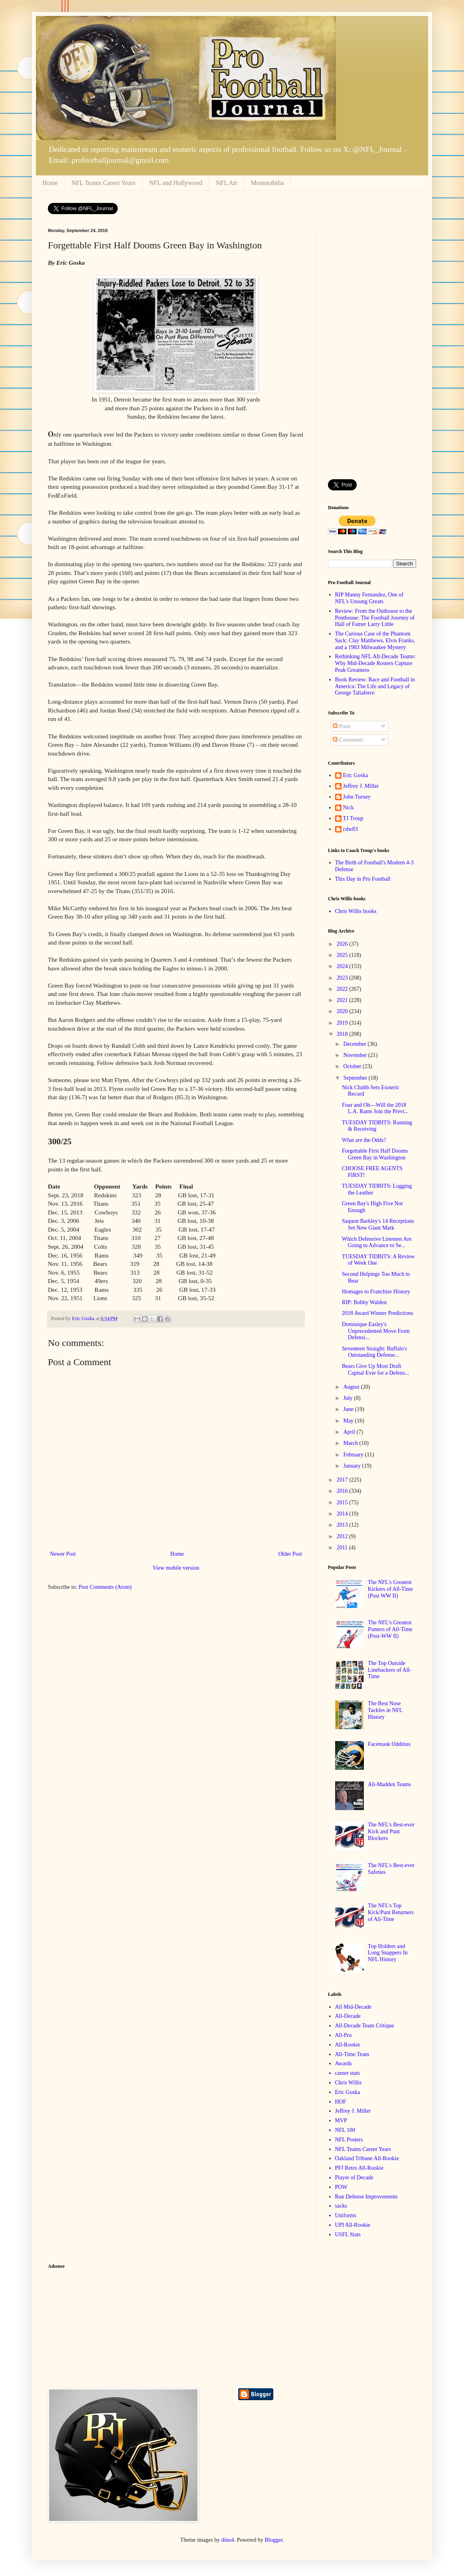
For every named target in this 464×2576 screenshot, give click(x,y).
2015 (343, 1502)
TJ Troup (353, 818)
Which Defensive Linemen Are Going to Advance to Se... (377, 1242)
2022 (343, 989)
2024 (343, 966)
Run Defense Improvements (366, 2197)
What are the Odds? (364, 1140)
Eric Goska (355, 775)
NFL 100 (345, 2130)
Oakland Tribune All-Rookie (367, 2158)
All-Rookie (347, 2045)
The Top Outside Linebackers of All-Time (389, 1670)
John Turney (357, 797)
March (351, 1443)
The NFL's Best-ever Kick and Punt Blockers (391, 1831)
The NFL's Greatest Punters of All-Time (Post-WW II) (390, 1629)
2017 (343, 1480)
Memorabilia (267, 182)
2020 (343, 1011)
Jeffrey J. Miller (361, 786)
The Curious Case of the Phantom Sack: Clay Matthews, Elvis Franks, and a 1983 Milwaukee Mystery (375, 640)
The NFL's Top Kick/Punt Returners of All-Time (391, 1912)
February (354, 1455)
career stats (347, 2073)
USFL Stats (348, 2235)
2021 (343, 1000)
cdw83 (350, 829)
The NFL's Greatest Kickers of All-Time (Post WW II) (390, 1589)
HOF (340, 2102)
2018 (343, 1034)
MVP (341, 2120)
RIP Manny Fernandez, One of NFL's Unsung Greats (369, 598)
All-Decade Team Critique (364, 2026)
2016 (343, 1491)
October (353, 1066)
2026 (343, 944)
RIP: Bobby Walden (364, 1302)
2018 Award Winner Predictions (377, 1313)
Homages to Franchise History (376, 1292)
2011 (343, 1548)
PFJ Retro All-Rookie (359, 2168)
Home (50, 182)
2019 (343, 1023)
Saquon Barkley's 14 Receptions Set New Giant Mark (378, 1224)
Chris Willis (348, 2083)
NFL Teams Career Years (103, 182)
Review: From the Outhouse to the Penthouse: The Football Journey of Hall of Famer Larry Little (375, 618)
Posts (342, 726)
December (355, 1044)
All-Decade (348, 2016)
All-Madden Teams (389, 1784)
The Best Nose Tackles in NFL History (385, 1710)
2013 (343, 1525)
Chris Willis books (356, 911)
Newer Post (63, 1554)
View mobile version (176, 1568)
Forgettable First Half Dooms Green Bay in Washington (375, 1154)
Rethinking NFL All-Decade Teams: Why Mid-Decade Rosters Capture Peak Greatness (375, 663)
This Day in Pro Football (363, 879)
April (349, 1432)
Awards (343, 2063)
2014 (343, 1514)
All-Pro (343, 2035)
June (349, 1409)
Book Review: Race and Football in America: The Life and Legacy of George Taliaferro (375, 686)
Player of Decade (354, 2177)
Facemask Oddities (389, 1744)
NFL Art (226, 182)
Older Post (290, 1554)
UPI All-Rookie (352, 2225)
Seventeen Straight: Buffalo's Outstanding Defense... (374, 1352)
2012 (343, 1536)
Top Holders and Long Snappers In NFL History (388, 1953)
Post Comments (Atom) (105, 1587)
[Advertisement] (372, 347)
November (355, 1055)
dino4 (227, 2540)
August (352, 1387)
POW (341, 2187)
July (348, 1398)
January (352, 1466)
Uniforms (346, 2215)
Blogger (273, 2540)
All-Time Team (352, 2054)
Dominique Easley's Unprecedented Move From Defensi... (376, 1331)
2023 (343, 978)
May (349, 1421)
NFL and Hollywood (175, 182)
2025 (343, 955)
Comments (348, 740)
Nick (348, 808)
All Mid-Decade (353, 2007)
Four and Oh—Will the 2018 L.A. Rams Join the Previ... (375, 1108)
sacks (341, 2206)
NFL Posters (349, 2140)
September (355, 1078)
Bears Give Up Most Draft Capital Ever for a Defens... (375, 1369)
